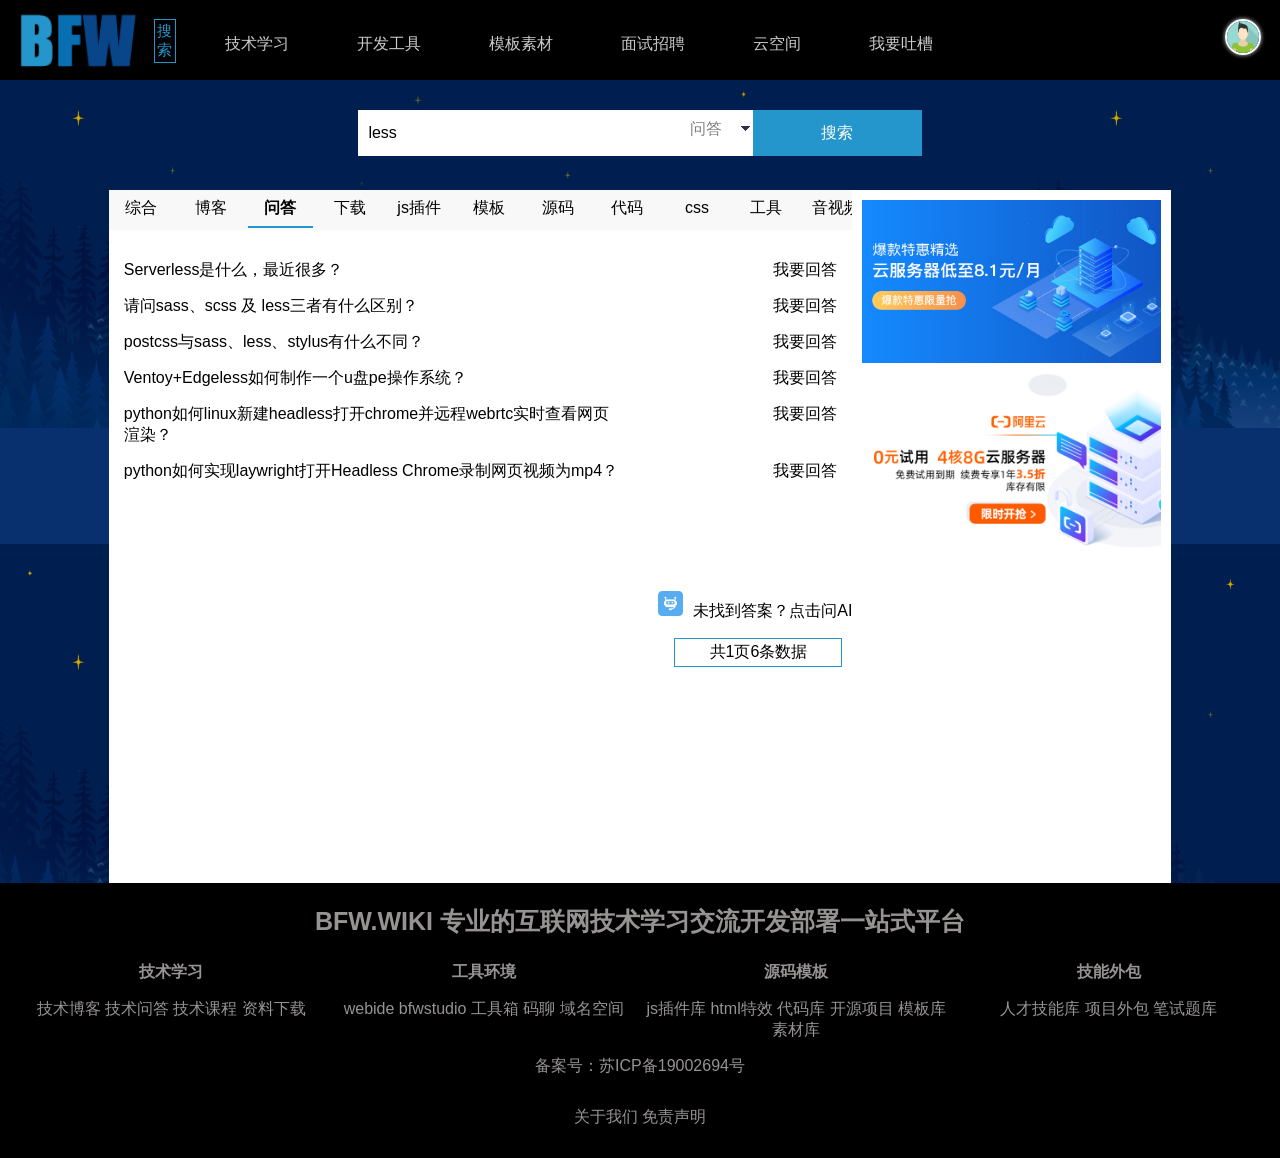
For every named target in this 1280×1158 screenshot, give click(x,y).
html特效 (741, 1008)
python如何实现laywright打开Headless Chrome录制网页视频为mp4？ (371, 470)
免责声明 (674, 1116)
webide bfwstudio (407, 1008)
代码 (627, 207)
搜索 (166, 40)
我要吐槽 (901, 43)
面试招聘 (653, 43)
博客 (211, 207)
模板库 (922, 1008)
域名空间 (592, 1008)
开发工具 (389, 43)
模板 (489, 207)
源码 (558, 207)
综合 (141, 207)
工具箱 (495, 1008)
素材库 (796, 1029)
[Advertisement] (481, 542)
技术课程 (205, 1008)
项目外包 (1117, 1008)
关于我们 (606, 1116)
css (697, 207)
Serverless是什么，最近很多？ (234, 269)
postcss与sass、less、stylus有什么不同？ (274, 341)
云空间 (777, 43)
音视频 (836, 207)
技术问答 (137, 1008)
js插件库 (676, 1008)
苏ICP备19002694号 (672, 1065)
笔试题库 (1185, 1008)
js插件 (419, 207)
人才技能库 (1040, 1008)
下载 (350, 207)
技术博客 (69, 1008)
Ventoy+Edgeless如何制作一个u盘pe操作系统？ (295, 377)
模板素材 (521, 43)
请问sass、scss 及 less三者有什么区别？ (271, 305)
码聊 (539, 1008)
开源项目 (862, 1008)
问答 (280, 207)
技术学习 (257, 43)
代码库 (801, 1008)
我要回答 (805, 269)
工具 (766, 207)
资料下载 (274, 1008)
